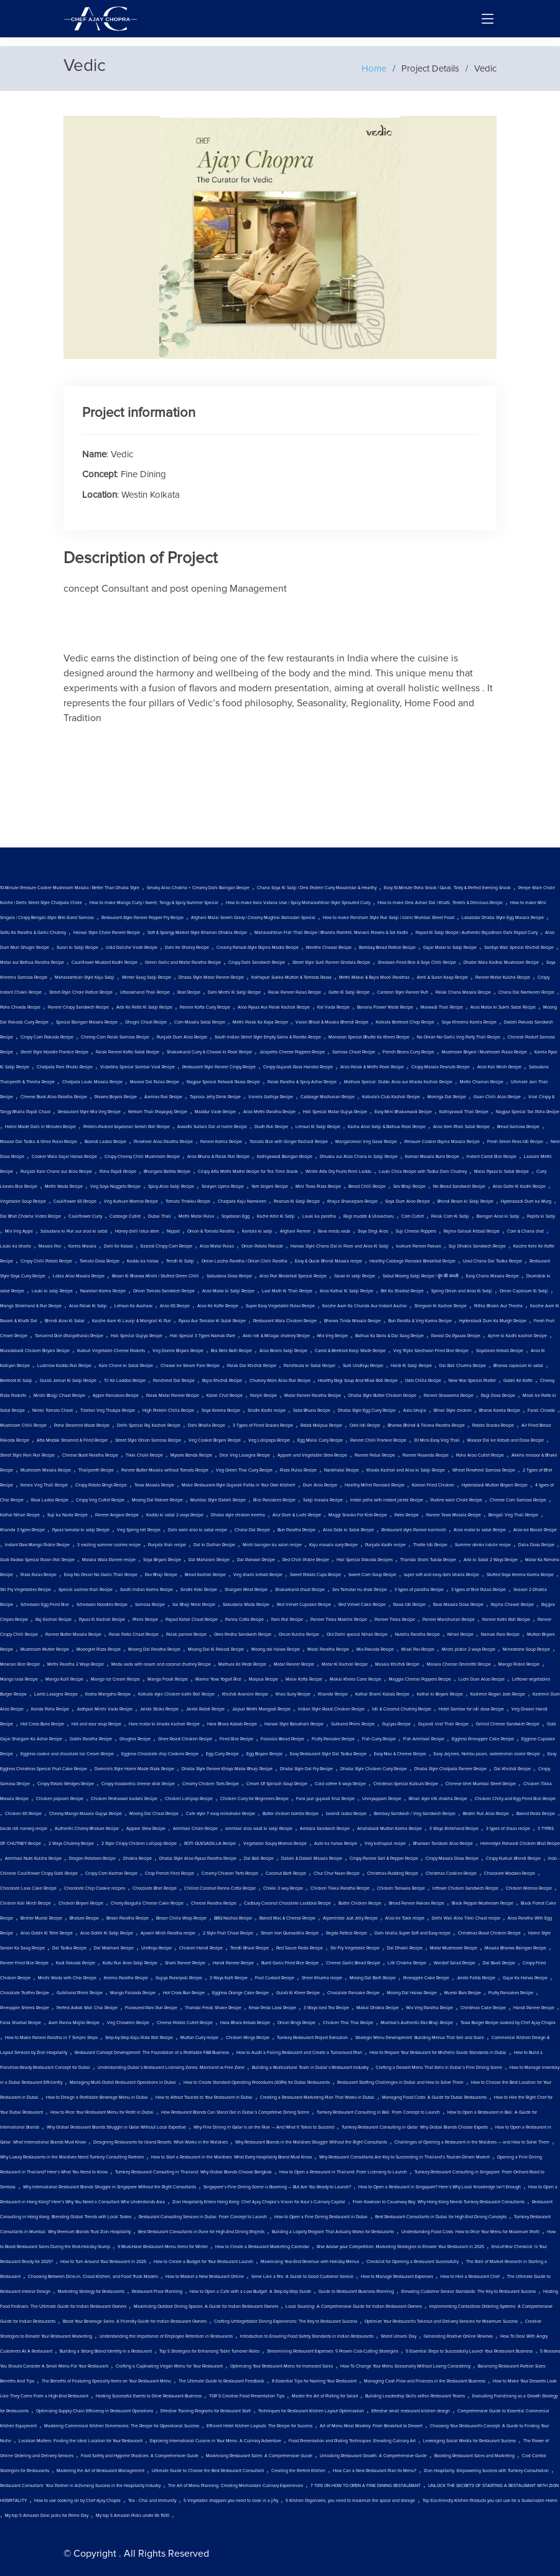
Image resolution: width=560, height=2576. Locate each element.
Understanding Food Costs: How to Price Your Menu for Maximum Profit (470, 2231)
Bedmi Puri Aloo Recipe (486, 1813)
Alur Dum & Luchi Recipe (297, 1515)
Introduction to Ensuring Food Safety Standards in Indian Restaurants (306, 2336)
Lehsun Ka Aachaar (133, 1306)
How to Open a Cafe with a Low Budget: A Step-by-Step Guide (250, 2291)
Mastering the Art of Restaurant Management (100, 2470)
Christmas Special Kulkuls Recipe (405, 1783)
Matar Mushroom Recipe (453, 1948)
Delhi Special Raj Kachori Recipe (148, 1425)
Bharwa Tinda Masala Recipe (352, 1320)
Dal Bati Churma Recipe (462, 1365)
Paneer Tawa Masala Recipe (453, 1515)
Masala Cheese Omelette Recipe (459, 1664)
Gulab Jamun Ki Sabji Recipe (68, 1380)
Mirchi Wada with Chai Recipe (67, 1978)
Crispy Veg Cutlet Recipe (100, 1500)
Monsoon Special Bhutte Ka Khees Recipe (369, 1037)
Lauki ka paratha (319, 1216)
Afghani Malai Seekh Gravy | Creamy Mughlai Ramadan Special (253, 917)
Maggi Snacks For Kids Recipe (358, 1515)
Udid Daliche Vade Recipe (131, 947)
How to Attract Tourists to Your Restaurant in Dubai (204, 2097)
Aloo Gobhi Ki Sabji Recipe (106, 1933)
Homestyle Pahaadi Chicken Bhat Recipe (520, 1843)
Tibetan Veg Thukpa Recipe (107, 1410)
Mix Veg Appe (19, 1231)
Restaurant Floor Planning (157, 2291)
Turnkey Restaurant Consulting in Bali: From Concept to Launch (378, 2112)
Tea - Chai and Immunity (152, 2500)
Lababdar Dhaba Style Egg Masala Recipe (503, 917)
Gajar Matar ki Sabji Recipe (450, 947)
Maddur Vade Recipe (215, 1111)
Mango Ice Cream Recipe (115, 1679)
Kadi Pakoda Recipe (75, 1963)
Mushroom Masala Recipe (46, 1470)
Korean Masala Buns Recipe (432, 1156)
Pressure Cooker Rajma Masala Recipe (442, 1141)
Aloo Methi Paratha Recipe (269, 1111)
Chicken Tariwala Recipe (401, 1888)
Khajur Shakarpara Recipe (352, 1201)
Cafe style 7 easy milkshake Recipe (220, 1813)
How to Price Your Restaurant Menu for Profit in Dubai (102, 2112)
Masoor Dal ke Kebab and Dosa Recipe (505, 1440)
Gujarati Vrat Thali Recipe (443, 1724)
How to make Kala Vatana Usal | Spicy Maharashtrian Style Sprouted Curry (298, 902)
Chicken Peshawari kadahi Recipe (124, 1798)
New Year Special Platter (472, 1380)
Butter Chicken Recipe (359, 1903)
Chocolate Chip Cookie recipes (94, 1888)
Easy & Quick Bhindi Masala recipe (328, 1261)
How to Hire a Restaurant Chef (470, 2276)
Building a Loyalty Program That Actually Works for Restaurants (333, 2231)
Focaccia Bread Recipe (282, 1739)
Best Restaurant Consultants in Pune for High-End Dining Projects (201, 2231)
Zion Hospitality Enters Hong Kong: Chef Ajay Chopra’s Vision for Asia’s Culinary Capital (258, 2202)
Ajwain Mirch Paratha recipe (168, 1933)
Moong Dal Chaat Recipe (154, 1813)
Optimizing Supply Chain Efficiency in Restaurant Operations (94, 2411)
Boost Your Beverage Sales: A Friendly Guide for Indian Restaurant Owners (135, 2321)
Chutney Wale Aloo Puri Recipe (280, 1380)
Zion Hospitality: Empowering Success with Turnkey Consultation (486, 2470)
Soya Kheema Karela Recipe (469, 1022)
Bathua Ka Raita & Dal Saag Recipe (389, 1335)
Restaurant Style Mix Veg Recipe (89, 1111)
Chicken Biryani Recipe (80, 1903)
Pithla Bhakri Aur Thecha (498, 1306)
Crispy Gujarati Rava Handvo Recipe (298, 1067)
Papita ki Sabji (541, 1216)
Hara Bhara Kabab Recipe (232, 1724)
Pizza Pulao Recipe (298, 1470)
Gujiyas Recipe (396, 1724)
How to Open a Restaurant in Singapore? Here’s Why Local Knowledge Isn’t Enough (439, 2187)
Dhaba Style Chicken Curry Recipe (373, 1768)
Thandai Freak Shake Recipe (213, 2007)
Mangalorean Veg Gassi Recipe (366, 1141)
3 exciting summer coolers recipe (109, 1544)
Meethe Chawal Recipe (329, 947)
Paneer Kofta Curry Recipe (205, 1007)
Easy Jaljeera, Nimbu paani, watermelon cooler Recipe (487, 1754)
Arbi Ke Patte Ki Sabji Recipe (144, 1007)
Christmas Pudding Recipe (392, 1873)
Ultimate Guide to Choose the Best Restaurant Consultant (208, 2470)
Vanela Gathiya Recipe (270, 1096)
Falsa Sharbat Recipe (20, 2022)
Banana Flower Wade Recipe (385, 1007)
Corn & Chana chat (525, 1231)
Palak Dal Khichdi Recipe (251, 1365)
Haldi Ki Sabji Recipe (411, 1365)
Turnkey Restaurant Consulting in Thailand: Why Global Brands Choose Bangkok (193, 2172)
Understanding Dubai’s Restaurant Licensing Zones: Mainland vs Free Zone (171, 2067)
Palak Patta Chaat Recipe (134, 1634)
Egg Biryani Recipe (264, 1754)
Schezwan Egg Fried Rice (45, 1604)
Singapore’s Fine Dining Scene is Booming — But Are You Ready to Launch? (277, 2187)
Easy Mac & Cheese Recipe (400, 1754)
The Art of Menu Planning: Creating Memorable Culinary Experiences (235, 2485)
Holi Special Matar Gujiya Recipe (335, 1111)
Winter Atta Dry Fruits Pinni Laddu (338, 1171)
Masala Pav (50, 1246)
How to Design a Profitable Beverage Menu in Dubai (97, 2097)
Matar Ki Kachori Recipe (345, 1664)
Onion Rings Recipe (296, 2022)
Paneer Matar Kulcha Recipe (502, 977)
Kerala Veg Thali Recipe (44, 1485)
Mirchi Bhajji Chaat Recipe (59, 1395)
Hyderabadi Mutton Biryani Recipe (495, 1485)
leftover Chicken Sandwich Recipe (465, 1888)
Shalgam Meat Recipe (246, 1589)
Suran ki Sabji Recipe (77, 947)
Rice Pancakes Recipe (274, 1500)
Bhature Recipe (84, 1918)
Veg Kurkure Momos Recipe (131, 1201)
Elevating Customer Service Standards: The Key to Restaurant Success (468, 2291)
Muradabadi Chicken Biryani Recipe (35, 1350)
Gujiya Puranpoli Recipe (179, 1978)
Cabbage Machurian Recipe (328, 1096)
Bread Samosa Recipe (518, 1126)
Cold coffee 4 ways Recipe (340, 1783)
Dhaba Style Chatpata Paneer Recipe (450, 1768)
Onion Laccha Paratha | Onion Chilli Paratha (244, 1261)
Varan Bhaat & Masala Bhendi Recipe (332, 1022)
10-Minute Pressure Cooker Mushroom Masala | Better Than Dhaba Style (69, 887)
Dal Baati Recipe (499, 1963)
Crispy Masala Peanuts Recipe (440, 1067)
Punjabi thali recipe (167, 1544)
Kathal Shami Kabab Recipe (382, 1694)
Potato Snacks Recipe (493, 1425)
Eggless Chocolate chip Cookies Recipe (159, 1754)
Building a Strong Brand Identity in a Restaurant (106, 2351)
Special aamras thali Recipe (85, 1589)
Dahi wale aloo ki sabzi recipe (197, 1530)
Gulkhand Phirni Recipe (80, 1992)
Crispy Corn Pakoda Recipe (47, 1037)
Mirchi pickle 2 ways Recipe (468, 1649)
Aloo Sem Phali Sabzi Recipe (461, 1126)
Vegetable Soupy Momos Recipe (275, 1843)
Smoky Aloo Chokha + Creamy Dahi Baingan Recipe (198, 887)
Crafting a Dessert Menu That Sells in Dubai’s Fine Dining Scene (439, 2067)
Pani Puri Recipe (287, 1619)
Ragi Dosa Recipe (498, 1395)
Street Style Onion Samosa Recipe (148, 1440)
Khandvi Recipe (333, 1694)
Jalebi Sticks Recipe (159, 1709)
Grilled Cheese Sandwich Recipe (507, 1724)
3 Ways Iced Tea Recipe (326, 2007)
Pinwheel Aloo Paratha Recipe (163, 1141)
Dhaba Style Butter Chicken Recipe (382, 1395)
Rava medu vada (334, 1231)
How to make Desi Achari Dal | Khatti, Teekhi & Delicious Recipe (440, 902)
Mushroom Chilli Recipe (23, 1425)
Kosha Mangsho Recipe (108, 1694)
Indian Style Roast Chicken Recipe (331, 1709)
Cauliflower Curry (85, 1216)
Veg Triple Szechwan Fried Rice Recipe (431, 1350)
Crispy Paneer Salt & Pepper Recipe (384, 1858)
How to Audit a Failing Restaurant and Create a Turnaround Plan (299, 2052)
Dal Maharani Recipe (209, 1559)
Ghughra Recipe (135, 1739)
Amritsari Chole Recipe (195, 1828)
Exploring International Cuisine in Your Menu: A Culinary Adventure (215, 2440)
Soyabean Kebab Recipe (499, 1350)
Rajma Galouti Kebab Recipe (472, 1231)
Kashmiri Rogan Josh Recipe (497, 1694)
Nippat (173, 1231)
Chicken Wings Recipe (247, 2037)
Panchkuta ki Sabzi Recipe (309, 1365)
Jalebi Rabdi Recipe (205, 1709)
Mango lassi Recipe (19, 1679)
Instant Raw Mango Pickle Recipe (37, 1544)
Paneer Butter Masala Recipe (73, 1634)
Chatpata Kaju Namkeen (242, 1201)
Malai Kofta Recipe (304, 1679)
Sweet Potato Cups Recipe (315, 1574)
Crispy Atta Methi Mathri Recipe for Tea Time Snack (248, 1171)
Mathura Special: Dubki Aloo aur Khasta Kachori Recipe (398, 1082)
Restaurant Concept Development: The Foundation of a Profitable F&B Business (152, 2052)
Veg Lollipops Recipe (269, 1440)
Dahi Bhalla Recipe (206, 1425)
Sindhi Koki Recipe (198, 1589)
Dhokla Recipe (137, 1858)
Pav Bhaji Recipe (161, 1574)
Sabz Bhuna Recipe (311, 1410)
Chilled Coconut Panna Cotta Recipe (220, 1888)
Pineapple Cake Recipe (426, 1978)
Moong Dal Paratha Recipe (154, 1649)
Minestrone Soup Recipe (526, 1649)
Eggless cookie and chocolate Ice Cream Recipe (67, 1754)
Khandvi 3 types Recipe (22, 1530)
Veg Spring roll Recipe (139, 1530)
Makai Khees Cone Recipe (355, 1679)
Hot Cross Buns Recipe (42, 1724)
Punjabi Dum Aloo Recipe (182, 1037)
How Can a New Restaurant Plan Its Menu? (374, 2470)
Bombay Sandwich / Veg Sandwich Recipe (414, 1813)
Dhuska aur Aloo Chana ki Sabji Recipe (359, 1156)
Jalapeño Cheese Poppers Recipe (292, 1052)
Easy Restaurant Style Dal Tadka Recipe (328, 1754)
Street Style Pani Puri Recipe (27, 1455)
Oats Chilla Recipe (423, 1380)
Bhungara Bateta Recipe (167, 1171)
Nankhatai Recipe (341, 1470)
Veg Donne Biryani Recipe (177, 1350)
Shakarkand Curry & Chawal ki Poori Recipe (209, 1052)
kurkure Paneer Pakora (418, 1246)
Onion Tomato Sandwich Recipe (164, 1291)
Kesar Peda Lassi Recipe (272, 2007)
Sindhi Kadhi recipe (267, 1410)
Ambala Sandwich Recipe (325, 1828)
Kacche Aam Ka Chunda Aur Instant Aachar (364, 1306)
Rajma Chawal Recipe (512, 1604)
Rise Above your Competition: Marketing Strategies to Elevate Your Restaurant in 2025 (400, 2246)
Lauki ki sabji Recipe (52, 1291)
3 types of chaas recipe (508, 1828)
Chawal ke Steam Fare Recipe (190, 1365)
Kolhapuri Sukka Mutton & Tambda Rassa (291, 977)
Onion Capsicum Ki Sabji (524, 1291)
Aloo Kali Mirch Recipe (499, 1067)
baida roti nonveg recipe (23, 1828)
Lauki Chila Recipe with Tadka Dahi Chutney (423, 1171)
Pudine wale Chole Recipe (456, 1500)
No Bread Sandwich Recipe (459, 1186)
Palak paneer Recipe (186, 1634)
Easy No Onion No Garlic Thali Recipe (101, 1574)
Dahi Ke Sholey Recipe (187, 947)
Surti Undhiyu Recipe (363, 1365)
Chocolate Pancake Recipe (353, 1992)
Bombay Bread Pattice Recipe (387, 947)
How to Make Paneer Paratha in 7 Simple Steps (51, 2037)
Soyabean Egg (236, 1216)
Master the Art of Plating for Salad (325, 2396)
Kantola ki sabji (257, 1231)
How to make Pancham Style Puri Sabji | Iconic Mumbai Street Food (388, 917)
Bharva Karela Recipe (499, 1410)
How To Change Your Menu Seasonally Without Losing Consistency (405, 2366)
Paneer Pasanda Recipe (426, 1455)
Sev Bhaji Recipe (409, 1186)
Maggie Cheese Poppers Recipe (420, 1679)
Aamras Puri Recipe (163, 1096)
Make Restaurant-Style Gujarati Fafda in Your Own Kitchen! (239, 1485)
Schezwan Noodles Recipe (102, 1604)
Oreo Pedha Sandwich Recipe (242, 1634)
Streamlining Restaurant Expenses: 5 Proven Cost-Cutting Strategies (332, 2351)
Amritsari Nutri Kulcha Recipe (33, 1858)
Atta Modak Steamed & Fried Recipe (72, 1440)
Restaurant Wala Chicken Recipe (285, 1320)
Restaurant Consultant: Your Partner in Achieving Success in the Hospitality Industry (80, 2485)
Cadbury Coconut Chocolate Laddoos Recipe (287, 1903)
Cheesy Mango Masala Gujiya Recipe (85, 1813)
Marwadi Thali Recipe (442, 1007)
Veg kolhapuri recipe (385, 1843)
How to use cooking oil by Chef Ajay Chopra (77, 2500)
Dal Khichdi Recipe (512, 1768)
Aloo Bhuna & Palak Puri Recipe (218, 1156)
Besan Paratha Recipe (127, 1918)
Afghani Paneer (295, 1231)
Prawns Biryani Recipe (116, 1096)
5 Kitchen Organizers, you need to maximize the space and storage (350, 2500)
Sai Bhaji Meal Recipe (193, 1604)
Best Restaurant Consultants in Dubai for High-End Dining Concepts (440, 2216)
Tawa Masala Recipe (154, 1485)
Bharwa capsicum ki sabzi (518, 1365)
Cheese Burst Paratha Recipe (90, 1455)
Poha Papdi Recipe (118, 1171)
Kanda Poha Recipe (50, 1709)
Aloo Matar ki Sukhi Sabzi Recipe (503, 1007)
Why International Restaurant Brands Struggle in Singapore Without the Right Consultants (109, 2187)
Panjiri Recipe (263, 1395)
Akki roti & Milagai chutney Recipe (276, 1335)
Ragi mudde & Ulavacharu (368, 1216)
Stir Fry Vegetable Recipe (355, 1948)
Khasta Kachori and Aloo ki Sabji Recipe (405, 1470)
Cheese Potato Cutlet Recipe (185, 2022)
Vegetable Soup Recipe (23, 1201)
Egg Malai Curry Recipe (320, 1440)
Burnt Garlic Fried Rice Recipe (290, 1963)
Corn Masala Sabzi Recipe (199, 1022)
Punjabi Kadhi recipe (385, 1544)
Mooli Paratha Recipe (328, 1649)
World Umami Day (398, 2336)
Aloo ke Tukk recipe (404, 1918)
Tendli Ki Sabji (180, 1261)
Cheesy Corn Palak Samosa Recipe (115, 1037)
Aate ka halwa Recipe (335, 1843)
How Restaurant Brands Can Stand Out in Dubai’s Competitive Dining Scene (235, 2112)
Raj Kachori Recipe (53, 1619)
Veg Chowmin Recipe (128, 2022)
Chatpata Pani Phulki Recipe (65, 1067)
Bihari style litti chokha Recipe (438, 1798)
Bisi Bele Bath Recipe (231, 1350)
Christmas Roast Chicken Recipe (489, 1933)
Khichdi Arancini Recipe (245, 1694)
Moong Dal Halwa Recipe (412, 1992)
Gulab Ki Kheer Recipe (298, 1992)
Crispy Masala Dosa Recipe (452, 1858)
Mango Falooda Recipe (133, 1992)
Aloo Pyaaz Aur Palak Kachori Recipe (274, 1007)
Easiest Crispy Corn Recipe (166, 1246)
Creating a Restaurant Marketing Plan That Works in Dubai (317, 2097)
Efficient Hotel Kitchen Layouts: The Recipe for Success (259, 2426)
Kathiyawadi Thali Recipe (463, 1111)
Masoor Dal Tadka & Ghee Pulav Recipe (38, 1141)
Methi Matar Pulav (196, 1216)
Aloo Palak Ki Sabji (88, 1306)
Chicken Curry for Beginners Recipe (254, 1798)
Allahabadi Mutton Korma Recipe (389, 1828)
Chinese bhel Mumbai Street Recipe (481, 1783)
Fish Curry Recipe (379, 1739)
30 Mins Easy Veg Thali (437, 1440)
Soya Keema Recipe (221, 1410)
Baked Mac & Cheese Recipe (287, 1918)
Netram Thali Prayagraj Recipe (157, 1111)
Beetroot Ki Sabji (16, 1380)
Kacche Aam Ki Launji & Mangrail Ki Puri (131, 1320)
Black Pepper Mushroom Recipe (482, 1903)
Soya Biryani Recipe (162, 1559)
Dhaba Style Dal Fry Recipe (306, 1768)
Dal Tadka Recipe (69, 1948)
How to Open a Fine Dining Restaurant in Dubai (321, 2216)
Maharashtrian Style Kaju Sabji (84, 977)
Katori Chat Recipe (225, 1395)
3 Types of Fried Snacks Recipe (263, 1425)
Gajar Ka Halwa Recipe (525, 1978)
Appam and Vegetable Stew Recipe (312, 1455)
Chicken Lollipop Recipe (189, 1798)
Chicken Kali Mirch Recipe (25, 1903)
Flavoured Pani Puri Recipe (151, 2007)
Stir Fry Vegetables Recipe (25, 1589)
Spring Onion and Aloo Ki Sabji (461, 1291)
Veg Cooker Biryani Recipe (215, 1440)
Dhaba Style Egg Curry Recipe (367, 1410)
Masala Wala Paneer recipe (109, 1559)
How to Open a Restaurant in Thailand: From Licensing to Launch (343, 2172)
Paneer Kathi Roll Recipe (506, 1619)
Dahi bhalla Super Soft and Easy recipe (412, 1933)
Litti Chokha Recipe (407, 1963)
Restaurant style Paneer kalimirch (413, 1530)
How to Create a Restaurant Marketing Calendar (262, 2246)
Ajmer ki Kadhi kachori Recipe (517, 1335)
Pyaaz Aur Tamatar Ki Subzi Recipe (212, 1320)
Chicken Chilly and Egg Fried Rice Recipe (515, 1798)
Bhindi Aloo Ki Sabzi (65, 1320)
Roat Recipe (188, 992)
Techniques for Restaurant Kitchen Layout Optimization (311, 2411)
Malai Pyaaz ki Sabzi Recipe (501, 1171)
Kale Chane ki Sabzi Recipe (126, 1365)
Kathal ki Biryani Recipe (440, 1694)
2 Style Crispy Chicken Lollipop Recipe (139, 1843)
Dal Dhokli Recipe (404, 1948)
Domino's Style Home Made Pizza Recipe (134, 1768)
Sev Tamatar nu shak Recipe (359, 1589)
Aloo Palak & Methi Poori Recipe (372, 1067)
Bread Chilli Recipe (367, 1186)
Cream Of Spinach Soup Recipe (276, 1783)
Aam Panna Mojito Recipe (74, 2022)
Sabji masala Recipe (323, 1500)
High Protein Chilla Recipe (168, 1410)
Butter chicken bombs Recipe (291, 1813)
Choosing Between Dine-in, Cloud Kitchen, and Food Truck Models (93, 2276)
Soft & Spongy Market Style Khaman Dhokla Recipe (197, 932)
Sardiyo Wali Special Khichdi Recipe (519, 947)
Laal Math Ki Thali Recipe (287, 1291)
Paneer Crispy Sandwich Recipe (78, 1007)
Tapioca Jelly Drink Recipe (215, 1096)
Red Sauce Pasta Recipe (299, 1948)
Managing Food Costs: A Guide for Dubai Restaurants (434, 2097)
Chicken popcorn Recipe (59, 1798)
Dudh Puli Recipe (271, 1126)
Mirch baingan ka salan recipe (272, 1544)
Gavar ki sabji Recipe (354, 1276)
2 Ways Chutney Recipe (71, 1843)
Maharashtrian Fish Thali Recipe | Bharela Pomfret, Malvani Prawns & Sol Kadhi (331, 932)
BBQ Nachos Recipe (233, 1918)
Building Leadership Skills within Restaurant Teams (415, 2396)
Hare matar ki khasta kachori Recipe (164, 1724)
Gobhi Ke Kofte (518, 1380)
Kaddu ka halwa (143, 1261)
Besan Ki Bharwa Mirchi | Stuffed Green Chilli (155, 1276)
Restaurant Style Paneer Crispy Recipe (219, 1067)
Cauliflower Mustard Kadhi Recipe (105, 962)
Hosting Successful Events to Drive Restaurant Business (149, 2396)
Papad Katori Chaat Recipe (192, 1619)
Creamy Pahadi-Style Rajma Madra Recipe (258, 947)
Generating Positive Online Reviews (458, 2336)
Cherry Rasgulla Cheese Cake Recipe (147, 1903)
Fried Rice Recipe (236, 1739)
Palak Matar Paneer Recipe (172, 1395)
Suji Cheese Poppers (416, 1231)
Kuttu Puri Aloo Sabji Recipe (130, 1963)
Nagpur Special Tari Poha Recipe (527, 1111)
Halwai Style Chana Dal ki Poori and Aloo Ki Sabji (340, 1246)
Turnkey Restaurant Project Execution (312, 2037)
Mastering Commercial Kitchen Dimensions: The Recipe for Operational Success (121, 2426)
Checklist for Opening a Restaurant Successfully (412, 2261)
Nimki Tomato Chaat (52, 1410)
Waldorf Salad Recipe (454, 1963)
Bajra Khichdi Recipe (222, 1380)
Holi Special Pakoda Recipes (365, 1559)
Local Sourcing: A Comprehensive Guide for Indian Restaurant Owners (354, 2306)
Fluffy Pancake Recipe (333, 1739)
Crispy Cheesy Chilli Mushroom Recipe (142, 1156)
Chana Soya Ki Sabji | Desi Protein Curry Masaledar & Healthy (316, 887)
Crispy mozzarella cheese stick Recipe (138, 1783)
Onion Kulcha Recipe (299, 1634)
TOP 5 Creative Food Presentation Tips (246, 2396)
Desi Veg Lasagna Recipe (245, 1455)
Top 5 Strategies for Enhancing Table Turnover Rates (209, 2351)
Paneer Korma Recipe (221, 1141)
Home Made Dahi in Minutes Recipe (40, 1126)
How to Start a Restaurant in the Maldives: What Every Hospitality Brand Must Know (231, 2157)
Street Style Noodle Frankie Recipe (54, 1052)
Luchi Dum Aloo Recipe (482, 1679)
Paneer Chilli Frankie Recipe (378, 1440)
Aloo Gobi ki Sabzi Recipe (348, 1530)
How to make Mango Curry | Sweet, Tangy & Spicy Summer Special (154, 902)
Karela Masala (82, 1246)
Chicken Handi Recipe (201, 1948)
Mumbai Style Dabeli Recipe (218, 1500)
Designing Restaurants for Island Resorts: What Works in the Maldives (160, 2142)
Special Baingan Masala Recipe (87, 1022)
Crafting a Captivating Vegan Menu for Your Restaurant (169, 2366)
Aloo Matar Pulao (217, 1246)
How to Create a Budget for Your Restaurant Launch (203, 2261)
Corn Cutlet (412, 1216)
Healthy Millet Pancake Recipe (374, 1485)
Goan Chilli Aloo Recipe (497, 1096)
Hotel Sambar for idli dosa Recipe (471, 1709)
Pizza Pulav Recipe (39, 1574)
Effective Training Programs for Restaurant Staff (206, 2411)
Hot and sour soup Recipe (96, 1724)
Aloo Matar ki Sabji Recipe (228, 1291)
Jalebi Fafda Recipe (476, 1978)
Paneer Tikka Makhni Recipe (338, 1619)
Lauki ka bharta (15, 1246)
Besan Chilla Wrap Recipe (181, 1918)
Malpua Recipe (263, 1679)
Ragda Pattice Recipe (346, 1933)
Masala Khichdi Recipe (397, 1664)
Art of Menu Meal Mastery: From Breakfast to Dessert (371, 2426)
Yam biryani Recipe (269, 1186)
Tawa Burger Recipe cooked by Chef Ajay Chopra (508, 2022)
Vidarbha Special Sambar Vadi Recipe (137, 1067)
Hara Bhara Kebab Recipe (245, 2022)
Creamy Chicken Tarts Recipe (210, 1783)
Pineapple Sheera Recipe (24, 2007)
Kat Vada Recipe (333, 1007)
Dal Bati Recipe (259, 1858)
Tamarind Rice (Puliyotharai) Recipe (69, 1335)
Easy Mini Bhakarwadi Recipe (403, 1111)
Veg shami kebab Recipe (257, 1574)
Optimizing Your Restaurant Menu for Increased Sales (281, 2366)
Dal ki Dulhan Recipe (214, 1544)
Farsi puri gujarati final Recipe (325, 1798)
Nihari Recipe (460, 1634)
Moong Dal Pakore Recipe (157, 1500)
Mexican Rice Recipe (20, 1664)
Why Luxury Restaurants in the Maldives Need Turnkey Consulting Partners (72, 2157)
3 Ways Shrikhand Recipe (453, 1828)
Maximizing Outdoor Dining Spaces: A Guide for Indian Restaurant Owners (206, 2306)
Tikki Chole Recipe (144, 1455)
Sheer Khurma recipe (322, 1978)
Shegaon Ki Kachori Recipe (440, 1306)
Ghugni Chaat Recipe (146, 1022)
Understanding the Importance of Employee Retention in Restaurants (166, 2336)
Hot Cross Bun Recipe (184, 1992)
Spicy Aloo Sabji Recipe (171, 1186)
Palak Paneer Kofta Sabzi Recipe (127, 1052)
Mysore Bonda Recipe (191, 1455)
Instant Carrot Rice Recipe (491, 1156)
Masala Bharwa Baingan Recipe (515, 1948)
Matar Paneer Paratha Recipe (312, 1395)
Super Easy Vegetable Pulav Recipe (280, 1306)
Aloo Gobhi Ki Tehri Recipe (47, 1933)
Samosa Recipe (150, 1604)
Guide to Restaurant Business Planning (356, 2291)
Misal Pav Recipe (417, 1649)
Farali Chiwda (541, 1410)
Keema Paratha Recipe (126, 1978)
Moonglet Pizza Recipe (99, 1649)
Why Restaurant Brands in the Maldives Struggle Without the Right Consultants (311, 2142)
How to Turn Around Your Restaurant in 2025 (103, 2261)
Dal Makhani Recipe (114, 1948)
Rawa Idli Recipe (409, 1604)
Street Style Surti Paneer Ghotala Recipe (331, 962)
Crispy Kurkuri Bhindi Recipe (513, 1858)
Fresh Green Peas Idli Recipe (515, 1141)
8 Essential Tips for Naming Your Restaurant (314, 2381)
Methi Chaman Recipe (481, 1082)
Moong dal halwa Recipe (275, 1649)
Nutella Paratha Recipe (417, 1634)
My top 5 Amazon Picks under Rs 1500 (132, 2515)
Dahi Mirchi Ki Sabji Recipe (234, 992)
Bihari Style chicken (453, 1410)
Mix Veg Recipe (332, 1335)
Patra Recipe (406, 1515)
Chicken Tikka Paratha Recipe (340, 1888)
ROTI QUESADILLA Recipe (210, 1843)
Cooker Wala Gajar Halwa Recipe (64, 1156)
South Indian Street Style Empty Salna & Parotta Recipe (268, 1037)
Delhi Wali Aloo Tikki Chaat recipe (466, 1918)
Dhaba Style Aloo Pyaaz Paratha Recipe (197, 1858)
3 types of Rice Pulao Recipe (478, 1589)
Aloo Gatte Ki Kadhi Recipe (519, 1186)
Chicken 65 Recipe (23, 1813)
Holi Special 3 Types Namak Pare (202, 1335)
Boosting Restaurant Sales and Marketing (474, 2455)
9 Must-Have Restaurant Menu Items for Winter (163, 2246)
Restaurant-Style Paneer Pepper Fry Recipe (142, 917)
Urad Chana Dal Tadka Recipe (492, 1261)
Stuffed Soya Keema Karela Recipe (520, 1574)
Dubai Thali (159, 1216)
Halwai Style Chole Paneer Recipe (106, 932)
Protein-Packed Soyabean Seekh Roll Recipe (126, 1126)
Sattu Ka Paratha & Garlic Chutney (33, 932)
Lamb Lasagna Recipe (56, 1694)
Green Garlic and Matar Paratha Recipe (183, 962)
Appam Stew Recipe (146, 1828)
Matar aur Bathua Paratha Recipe (32, 962)
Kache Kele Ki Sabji (276, 1216)
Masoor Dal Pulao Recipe (154, 1082)
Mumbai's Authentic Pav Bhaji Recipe (417, 2022)
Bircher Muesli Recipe (41, 1918)
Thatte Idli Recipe (430, 1544)
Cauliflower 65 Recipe (75, 1201)
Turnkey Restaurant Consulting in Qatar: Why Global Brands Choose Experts (415, 2127)
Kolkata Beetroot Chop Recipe (405, 1022)
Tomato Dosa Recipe (99, 1261)
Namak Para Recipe (500, 1634)
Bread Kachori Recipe (205, 1574)
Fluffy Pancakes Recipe (510, 1992)
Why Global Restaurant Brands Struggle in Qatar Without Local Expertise (116, 2127)
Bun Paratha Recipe (296, 1530)
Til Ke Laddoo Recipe (125, 1380)
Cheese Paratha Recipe (213, 1903)
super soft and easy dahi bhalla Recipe (441, 1574)
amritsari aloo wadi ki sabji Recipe (258, 1828)
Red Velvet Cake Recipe (362, 1604)
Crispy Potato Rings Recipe (101, 1485)
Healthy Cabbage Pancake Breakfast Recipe (412, 1261)
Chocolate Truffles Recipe (24, 1992)
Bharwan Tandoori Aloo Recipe (443, 1843)
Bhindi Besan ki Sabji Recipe (465, 1201)
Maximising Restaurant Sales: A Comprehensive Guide (259, 2455)
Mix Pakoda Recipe (375, 1649)
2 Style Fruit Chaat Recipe (228, 1933)
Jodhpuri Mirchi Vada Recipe (105, 1709)
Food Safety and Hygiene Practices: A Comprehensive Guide (139, 2455)
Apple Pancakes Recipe (116, 1395)
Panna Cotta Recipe (244, 1619)
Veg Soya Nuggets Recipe (115, 1186)
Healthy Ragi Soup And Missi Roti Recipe (358, 1380)
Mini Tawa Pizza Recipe (318, 1186)
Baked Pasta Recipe (535, 1813)
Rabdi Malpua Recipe (321, 1425)
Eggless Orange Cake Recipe (240, 1992)
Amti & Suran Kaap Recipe (442, 977)
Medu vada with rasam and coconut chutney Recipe (161, 1664)
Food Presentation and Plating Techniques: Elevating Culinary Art (352, 2440)
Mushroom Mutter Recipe (45, 1649)
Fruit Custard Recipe (274, 1978)
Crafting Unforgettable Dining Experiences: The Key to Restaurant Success (285, 2321)
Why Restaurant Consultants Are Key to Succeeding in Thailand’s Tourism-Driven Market (404, 2157)
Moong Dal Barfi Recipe (373, 1978)
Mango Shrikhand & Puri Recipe (31, 1306)
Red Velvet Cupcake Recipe (304, 1604)
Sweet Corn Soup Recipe (372, 1574)
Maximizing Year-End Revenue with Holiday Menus (310, 2261)
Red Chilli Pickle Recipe (305, 1559)
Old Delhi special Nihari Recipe (357, 1634)
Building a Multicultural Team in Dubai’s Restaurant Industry (310, 2067)
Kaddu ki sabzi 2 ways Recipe (174, 1515)
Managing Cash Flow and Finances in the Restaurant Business (424, 2381)
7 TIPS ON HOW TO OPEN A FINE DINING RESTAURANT (365, 2485)
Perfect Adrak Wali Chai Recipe (87, 2007)
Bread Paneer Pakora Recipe (416, 1903)
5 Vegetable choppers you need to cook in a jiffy (231, 2500)
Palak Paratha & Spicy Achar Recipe (302, 1082)
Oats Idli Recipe (365, 1425)
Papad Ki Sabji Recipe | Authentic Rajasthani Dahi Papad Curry (477, 932)
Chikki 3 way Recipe (283, 1888)
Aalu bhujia (414, 1410)
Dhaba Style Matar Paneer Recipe (211, 977)
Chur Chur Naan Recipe (337, 1873)
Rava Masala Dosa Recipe (458, 1604)
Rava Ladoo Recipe (49, 1500)
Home (374, 68)
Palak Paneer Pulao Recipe (294, 992)
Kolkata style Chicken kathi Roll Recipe (176, 1694)
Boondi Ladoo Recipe (105, 1141)
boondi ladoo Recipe (346, 1813)
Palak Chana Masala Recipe (463, 992)
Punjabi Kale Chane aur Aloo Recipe (56, 1171)
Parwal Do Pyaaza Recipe (455, 1335)
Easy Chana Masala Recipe (492, 1276)
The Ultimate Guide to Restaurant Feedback (221, 2381)
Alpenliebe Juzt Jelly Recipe (350, 1918)
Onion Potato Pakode (262, 1246)
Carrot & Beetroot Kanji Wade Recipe (350, 1350)
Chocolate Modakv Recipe (509, 1873)
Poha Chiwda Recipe (20, 1007)
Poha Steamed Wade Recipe (82, 1425)
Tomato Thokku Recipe (188, 1201)
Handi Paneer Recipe (233, 1963)
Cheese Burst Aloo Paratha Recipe (54, 1096)
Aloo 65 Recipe (175, 1306)
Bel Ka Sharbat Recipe (402, 1291)
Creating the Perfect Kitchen (298, 2470)
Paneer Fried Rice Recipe (24, 1963)
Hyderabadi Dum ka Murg (526, 1201)
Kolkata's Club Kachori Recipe (391, 1096)
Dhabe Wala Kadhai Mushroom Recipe (501, 962)
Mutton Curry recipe (199, 2037)
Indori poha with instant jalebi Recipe (386, 1500)
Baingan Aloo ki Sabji (498, 1216)
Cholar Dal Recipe (252, 1530)
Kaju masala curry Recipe (333, 1544)
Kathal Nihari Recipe (20, 1515)
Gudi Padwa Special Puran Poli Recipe (37, 1559)
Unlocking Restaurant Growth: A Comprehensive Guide (373, 2455)
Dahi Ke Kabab (118, 1246)
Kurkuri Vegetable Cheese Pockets (111, 1350)
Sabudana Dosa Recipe (229, 1276)
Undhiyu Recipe (156, 1948)
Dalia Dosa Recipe (536, 1544)
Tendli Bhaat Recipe (249, 1948)
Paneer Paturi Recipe (375, 1455)
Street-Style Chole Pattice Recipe (81, 992)
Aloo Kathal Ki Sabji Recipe (346, 1291)
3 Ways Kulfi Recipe (229, 1978)
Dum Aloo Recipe (320, 1485)
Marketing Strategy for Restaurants (91, 2291)
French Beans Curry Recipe (408, 1052)
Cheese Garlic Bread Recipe (353, 1963)
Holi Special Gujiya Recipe (136, 1335)
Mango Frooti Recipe (167, 1679)
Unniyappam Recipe (381, 1798)
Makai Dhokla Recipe (378, 2007)
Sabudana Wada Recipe (246, 1604)
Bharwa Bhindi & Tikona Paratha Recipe (426, 1425)
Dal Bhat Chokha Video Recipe (30, 1216)
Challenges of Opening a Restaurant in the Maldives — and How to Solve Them (471, 2142)
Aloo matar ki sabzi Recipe (480, 1530)
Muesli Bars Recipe (462, 1992)
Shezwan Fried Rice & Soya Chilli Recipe (417, 962)
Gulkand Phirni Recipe (353, 1724)
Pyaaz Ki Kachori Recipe (102, 1619)
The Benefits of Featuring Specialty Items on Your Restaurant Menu (106, 2381)
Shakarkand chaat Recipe (300, 1589)
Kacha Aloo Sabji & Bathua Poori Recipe (387, 1126)
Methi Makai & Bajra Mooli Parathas (374, 977)
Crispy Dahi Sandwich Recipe (256, 962)
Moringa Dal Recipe (446, 1096)
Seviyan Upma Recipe (223, 1186)
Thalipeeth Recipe (96, 1470)
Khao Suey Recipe (293, 1694)
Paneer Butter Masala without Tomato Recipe (164, 1470)
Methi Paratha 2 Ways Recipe (75, 1664)
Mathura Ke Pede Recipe (242, 1664)
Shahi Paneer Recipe (185, 1963)
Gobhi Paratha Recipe (91, 1739)
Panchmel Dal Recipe (174, 1380)
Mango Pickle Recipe (518, 1664)
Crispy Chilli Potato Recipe (46, 1261)
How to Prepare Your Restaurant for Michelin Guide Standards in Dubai (438, 2052)
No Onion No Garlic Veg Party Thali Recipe (458, 1037)
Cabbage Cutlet (125, 1216)
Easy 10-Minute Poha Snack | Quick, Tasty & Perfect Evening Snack (447, 887)
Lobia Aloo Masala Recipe (79, 1276)
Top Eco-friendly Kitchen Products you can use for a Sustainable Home (490, 2500)
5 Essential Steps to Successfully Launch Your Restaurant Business (469, 2351)
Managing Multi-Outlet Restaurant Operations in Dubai (123, 2082)
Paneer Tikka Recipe (395, 1619)
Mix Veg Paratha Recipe (429, 2007)
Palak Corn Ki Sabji (450, 1216)
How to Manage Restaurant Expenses (397, 2276)
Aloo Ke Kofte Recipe (217, 1306)
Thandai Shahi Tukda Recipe (428, 1559)
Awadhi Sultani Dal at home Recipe (212, 1126)
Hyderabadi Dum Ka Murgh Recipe (492, 1320)
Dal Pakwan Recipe (256, 1559)
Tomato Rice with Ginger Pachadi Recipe (289, 1141)
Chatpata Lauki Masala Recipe (92, 1082)
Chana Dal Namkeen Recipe (526, 992)
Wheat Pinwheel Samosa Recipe (483, 1470)
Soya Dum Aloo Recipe (407, 1201)
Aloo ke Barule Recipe (535, 1530)
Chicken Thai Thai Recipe (348, 2022)
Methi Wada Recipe (64, 1186)
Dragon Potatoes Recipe (92, 1858)
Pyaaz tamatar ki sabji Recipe (81, 1530)
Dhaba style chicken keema (238, 1515)
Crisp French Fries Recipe (169, 1873)
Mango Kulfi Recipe (64, 1679)
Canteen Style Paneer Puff (402, 992)
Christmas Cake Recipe (483, 2007)
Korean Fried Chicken (433, 1485)
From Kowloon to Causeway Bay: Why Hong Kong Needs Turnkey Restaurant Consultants (439, 2202)
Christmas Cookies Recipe (451, 1873)
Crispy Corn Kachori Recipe (111, 1873)
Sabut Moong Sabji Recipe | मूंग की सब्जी (421, 1276)
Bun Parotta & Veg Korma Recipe (420, 1320)
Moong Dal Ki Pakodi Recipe (216, 1649)
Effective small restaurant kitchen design (410, 2411)
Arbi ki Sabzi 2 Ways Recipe (491, 1559)
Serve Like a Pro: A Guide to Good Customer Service (302, 2276)
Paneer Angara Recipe (117, 1515)
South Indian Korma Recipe (146, 1589)
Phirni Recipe (145, 1619)
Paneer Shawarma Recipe (449, 1395)
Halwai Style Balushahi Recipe (294, 1724)
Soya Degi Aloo (373, 1231)
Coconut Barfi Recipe (286, 1873)
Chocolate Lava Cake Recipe (28, 1888)
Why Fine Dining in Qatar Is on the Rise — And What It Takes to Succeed (264, 2127)
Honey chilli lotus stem (137, 1231)
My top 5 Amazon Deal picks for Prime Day (46, 2515)
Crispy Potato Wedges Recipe (65, 1783)
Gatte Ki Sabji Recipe (349, 992)
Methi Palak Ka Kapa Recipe (260, 1022)
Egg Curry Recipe (222, 1754)
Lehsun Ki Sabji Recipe (318, 1126)
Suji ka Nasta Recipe (67, 1515)
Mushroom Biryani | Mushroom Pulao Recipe (484, 1052)
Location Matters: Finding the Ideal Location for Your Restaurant (80, 2440)
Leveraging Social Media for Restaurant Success (469, 2440)
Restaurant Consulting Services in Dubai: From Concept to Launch (203, 2216)
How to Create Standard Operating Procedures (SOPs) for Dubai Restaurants (257, 2082)
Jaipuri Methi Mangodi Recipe (261, 1709)
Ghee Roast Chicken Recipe (185, 1739)
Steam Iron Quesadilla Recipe (290, 1933)
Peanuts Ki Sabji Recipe (297, 1201)
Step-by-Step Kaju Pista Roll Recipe (139, 2037)
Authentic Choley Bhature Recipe (87, 1828)
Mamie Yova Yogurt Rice (218, 1679)
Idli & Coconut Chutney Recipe (401, 1709)
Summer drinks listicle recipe (483, 1544)
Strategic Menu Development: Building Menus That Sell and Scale (419, 2037)
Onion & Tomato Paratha (211, 1231)
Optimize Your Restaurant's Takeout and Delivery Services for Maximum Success (441, 2321)
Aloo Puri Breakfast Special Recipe (293, 1276)
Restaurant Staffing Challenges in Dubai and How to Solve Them (400, 2082)
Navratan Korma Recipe (103, 1291)
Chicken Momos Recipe (529, 1888)
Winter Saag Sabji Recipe (146, 977)
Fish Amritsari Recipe (423, 1739)
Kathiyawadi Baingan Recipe (284, 1156)
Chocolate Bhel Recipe (155, 1888)
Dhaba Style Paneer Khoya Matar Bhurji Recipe (227, 1768)
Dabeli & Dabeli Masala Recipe (311, 1858)
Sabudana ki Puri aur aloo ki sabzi (74, 1231)
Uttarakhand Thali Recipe (145, 992)
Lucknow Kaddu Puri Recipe (64, 1365)
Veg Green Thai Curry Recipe (244, 1470)
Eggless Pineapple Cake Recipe (483, 1739)
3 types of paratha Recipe (419, 1589)
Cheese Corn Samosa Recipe (518, 1500)
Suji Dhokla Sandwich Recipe (477, 1246)
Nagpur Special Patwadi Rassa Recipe (223, 1082)
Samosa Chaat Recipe (353, 1052)
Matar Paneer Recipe (294, 1664)
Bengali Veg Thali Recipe (513, 1515)
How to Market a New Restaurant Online (205, 2276)
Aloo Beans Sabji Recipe (283, 1350)
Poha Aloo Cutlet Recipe (480, 1455)
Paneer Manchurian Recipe (448, 1619)
